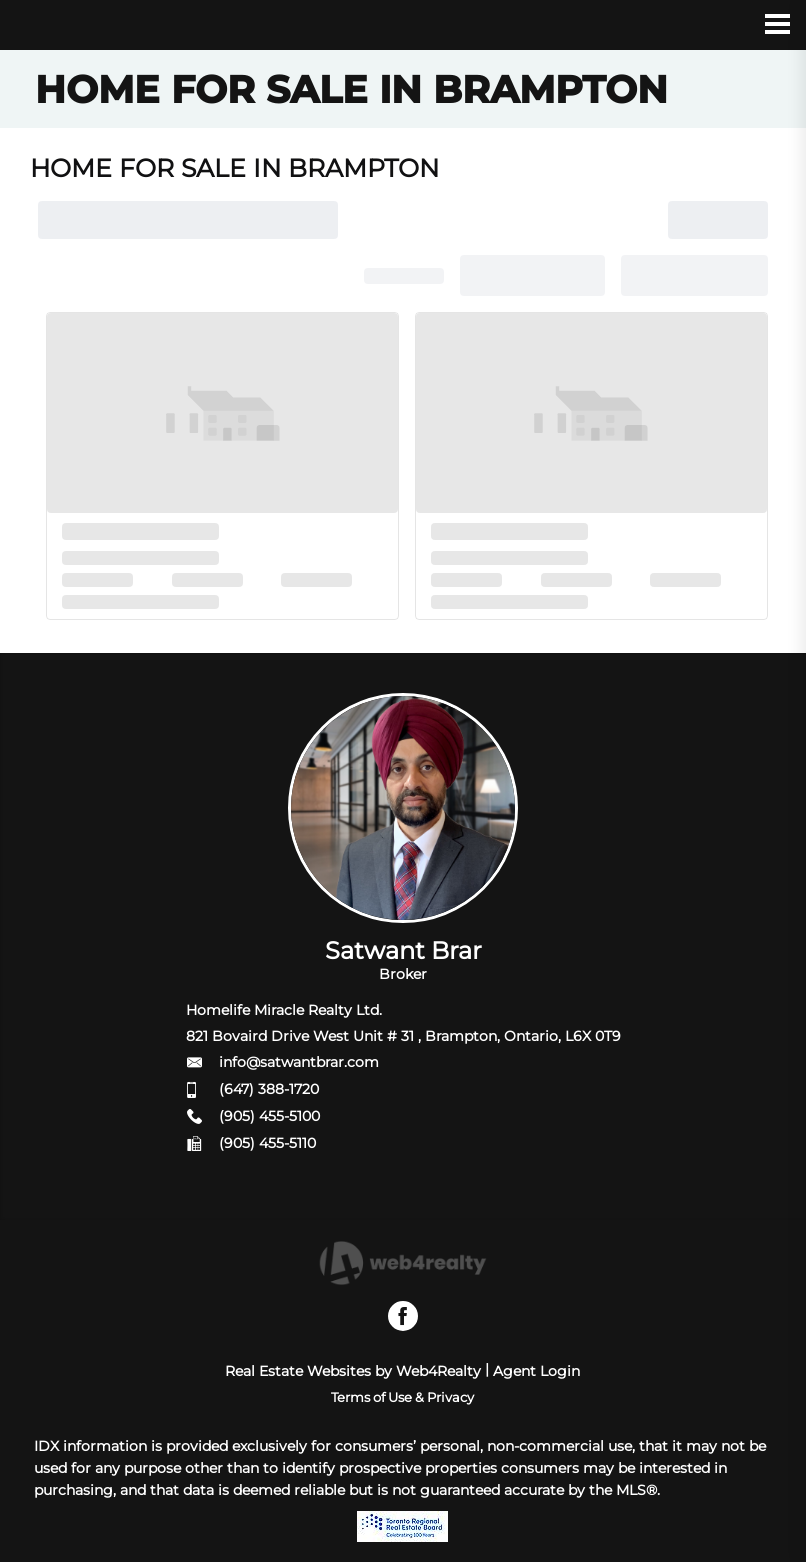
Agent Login (536, 1371)
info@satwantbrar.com (299, 1062)
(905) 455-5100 (269, 1116)
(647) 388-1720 (269, 1089)
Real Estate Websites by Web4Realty (353, 1371)
